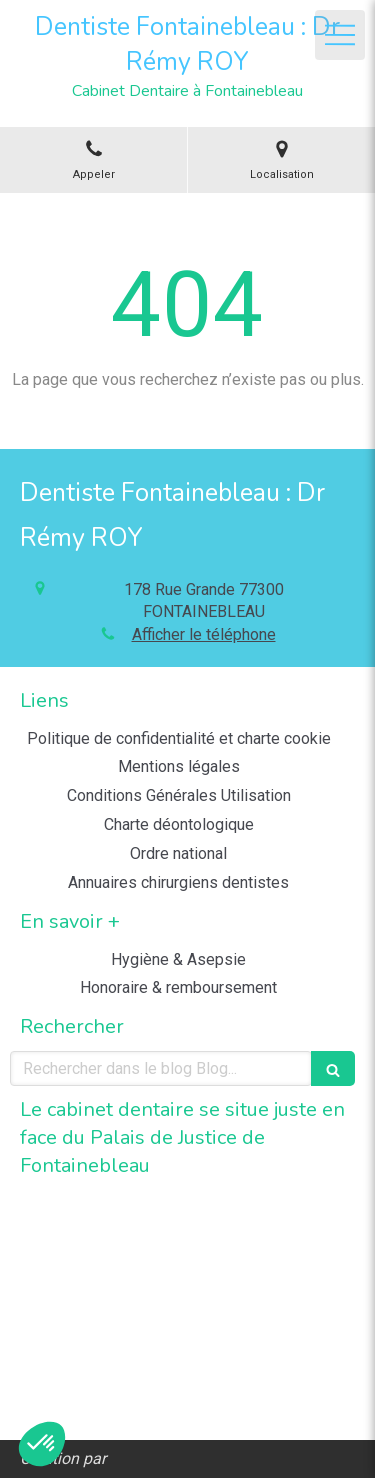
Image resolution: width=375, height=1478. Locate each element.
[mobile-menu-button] (340, 35)
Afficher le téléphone (204, 634)
